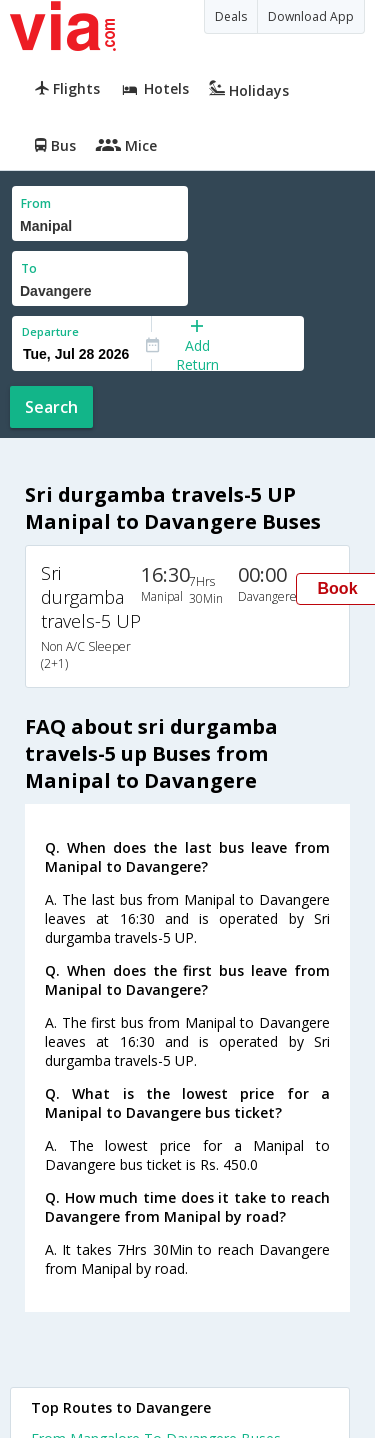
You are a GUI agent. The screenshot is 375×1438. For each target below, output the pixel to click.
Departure (50, 331)
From (36, 203)
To (29, 268)
